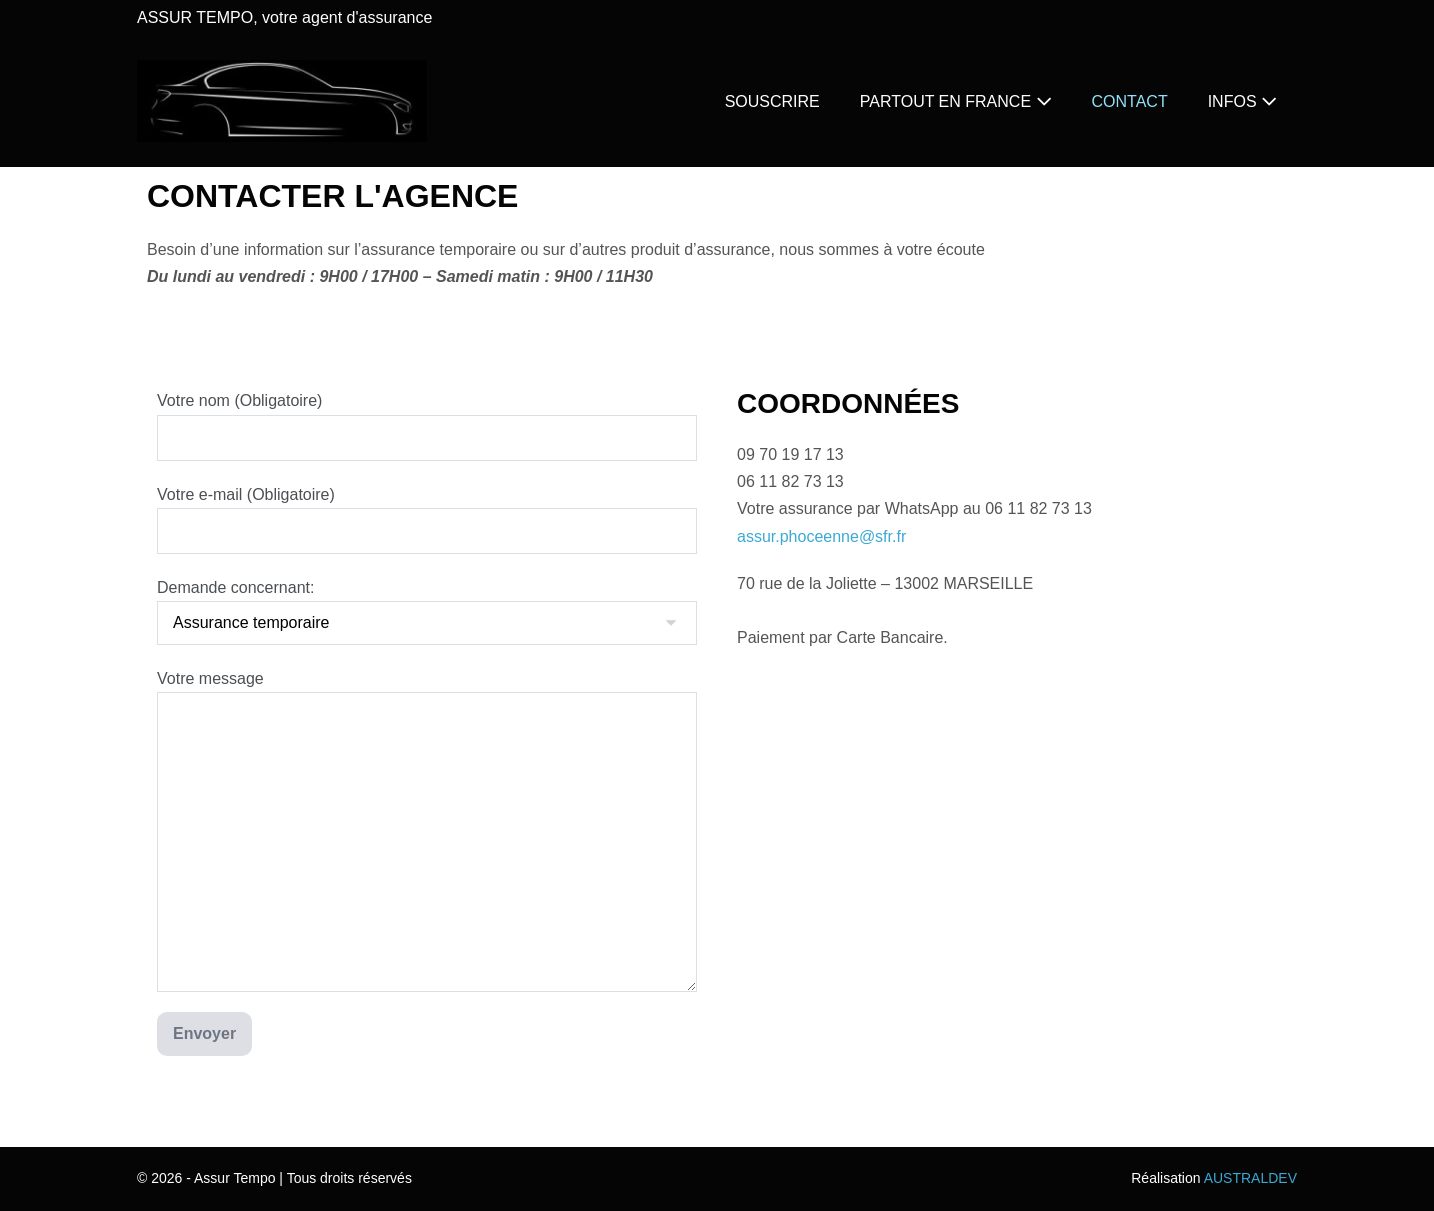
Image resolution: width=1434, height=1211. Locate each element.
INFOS (1242, 101)
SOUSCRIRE (772, 101)
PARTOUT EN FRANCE (956, 101)
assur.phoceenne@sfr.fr (821, 536)
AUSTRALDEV (1250, 1178)
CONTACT (1130, 101)
